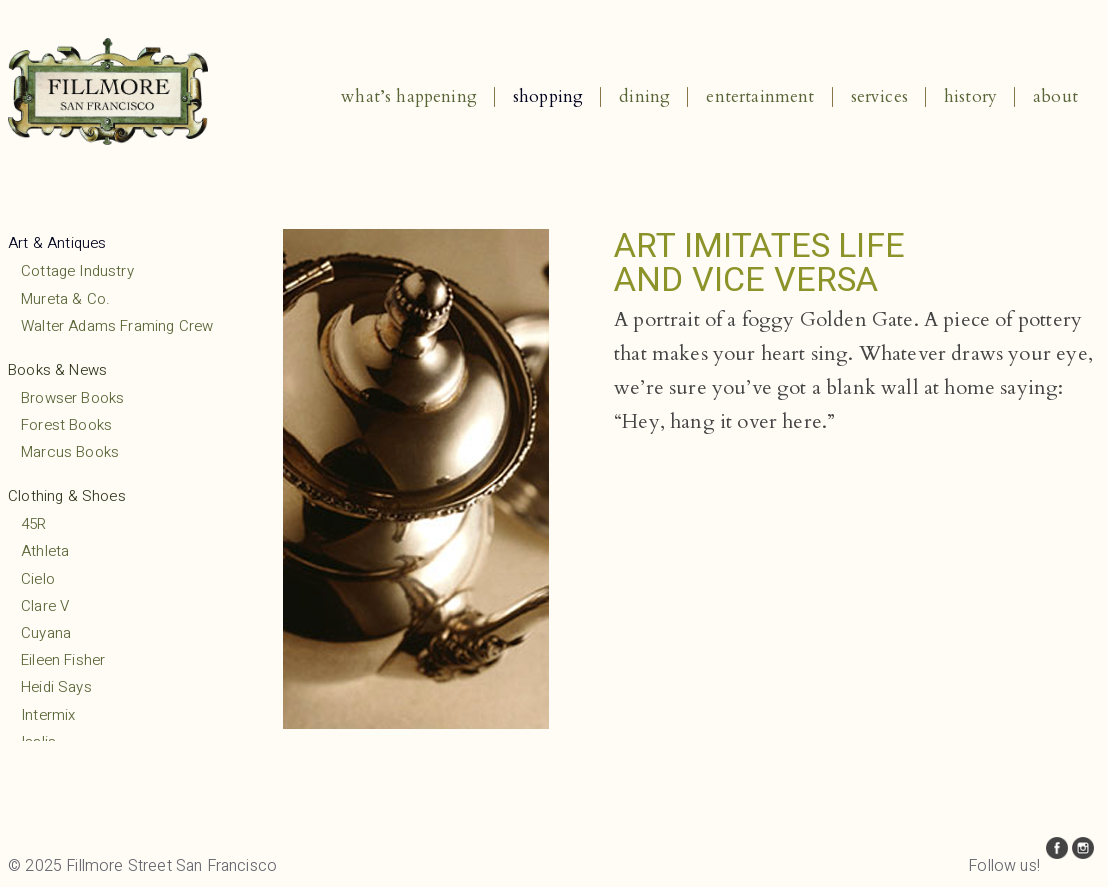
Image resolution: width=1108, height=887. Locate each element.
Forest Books (66, 425)
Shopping (548, 96)
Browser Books (72, 398)
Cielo (38, 579)
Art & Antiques (57, 243)
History (970, 96)
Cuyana (46, 633)
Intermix (48, 715)
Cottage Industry (77, 271)
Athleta (45, 551)
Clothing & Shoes (67, 496)
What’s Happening (409, 96)
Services (879, 96)
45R (34, 524)
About (1055, 96)
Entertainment (760, 96)
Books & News (57, 370)
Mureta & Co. (65, 299)
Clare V (45, 606)
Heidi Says (56, 687)
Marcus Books (70, 452)
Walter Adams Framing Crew (117, 326)
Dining (644, 96)
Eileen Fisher (63, 660)
